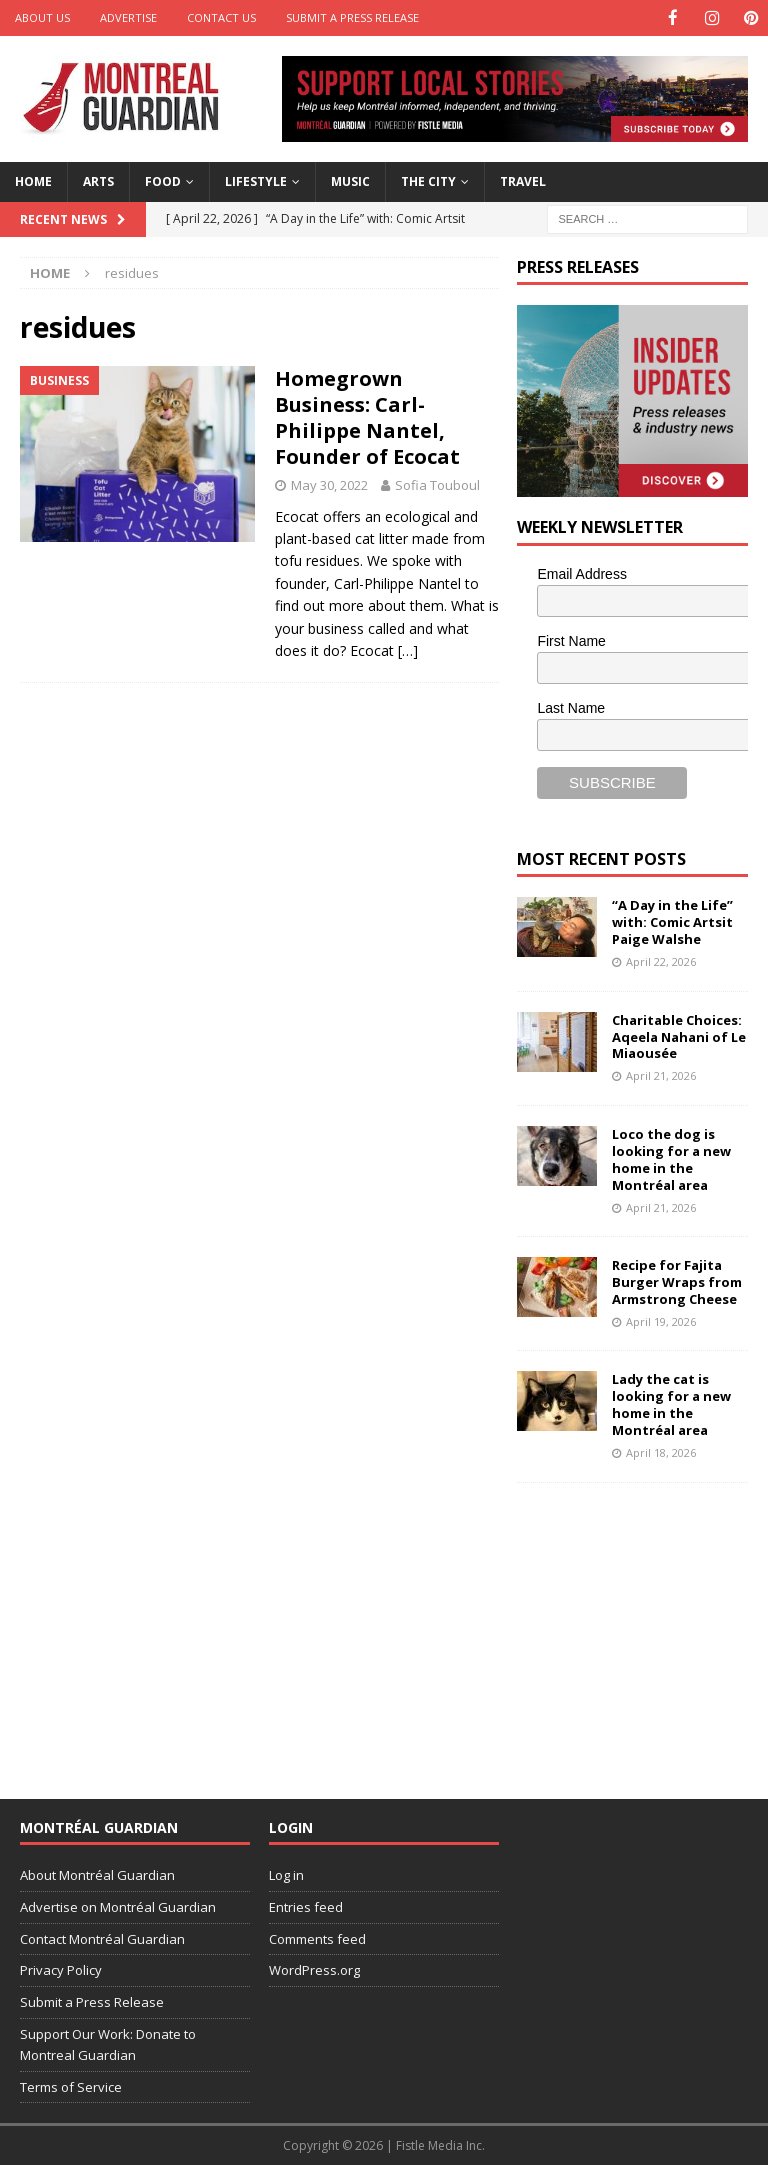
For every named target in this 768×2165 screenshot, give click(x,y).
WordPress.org (314, 1969)
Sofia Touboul (437, 484)
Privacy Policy (61, 1969)
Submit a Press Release (352, 17)
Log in (286, 1874)
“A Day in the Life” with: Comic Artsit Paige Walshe (672, 921)
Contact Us (221, 17)
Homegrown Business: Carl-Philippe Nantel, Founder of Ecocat (367, 416)
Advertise (128, 17)
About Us (42, 17)
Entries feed (306, 1906)
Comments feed (317, 1938)
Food (163, 180)
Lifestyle (256, 180)
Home (33, 180)
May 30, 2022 (329, 484)
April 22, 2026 (661, 960)
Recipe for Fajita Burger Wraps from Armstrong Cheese (677, 1281)
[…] (408, 649)
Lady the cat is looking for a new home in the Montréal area (671, 1403)
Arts (98, 180)
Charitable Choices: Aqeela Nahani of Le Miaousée (679, 1036)
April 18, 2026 (661, 1451)
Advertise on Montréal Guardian (118, 1906)
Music (350, 180)
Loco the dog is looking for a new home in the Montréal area (671, 1158)
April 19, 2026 (661, 1320)
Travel (523, 180)
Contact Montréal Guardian (102, 1938)
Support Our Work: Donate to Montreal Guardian (108, 2043)
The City (428, 180)
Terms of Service (71, 2086)
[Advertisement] (642, 1626)
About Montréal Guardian (97, 1874)
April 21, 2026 (661, 1074)
